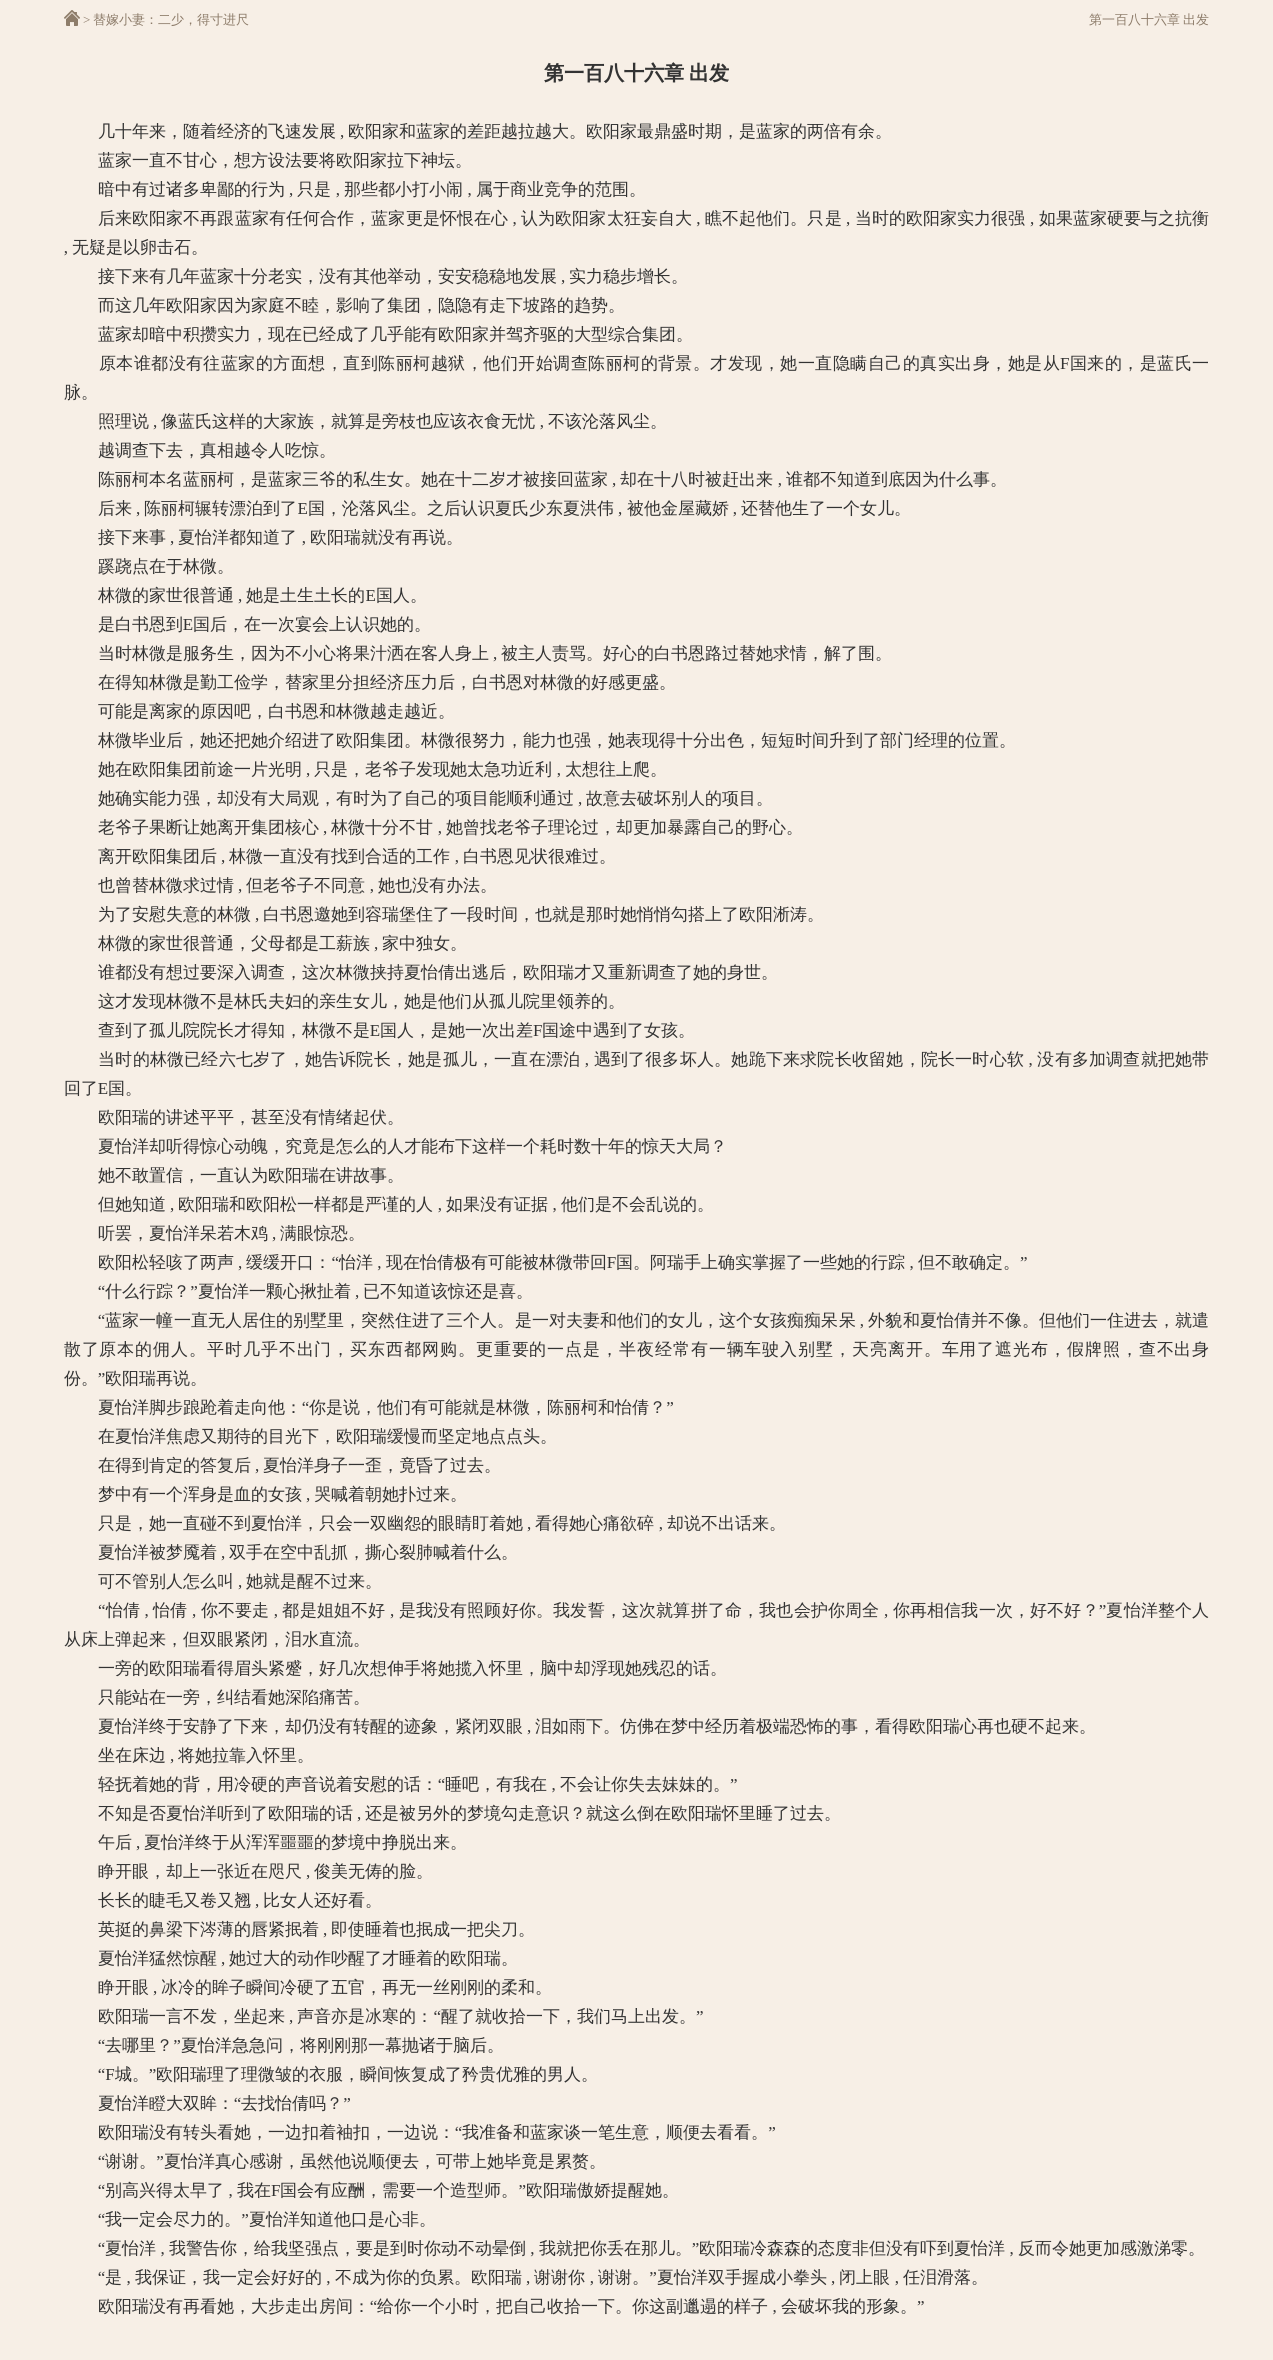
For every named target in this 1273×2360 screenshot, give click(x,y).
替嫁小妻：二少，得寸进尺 (171, 19)
